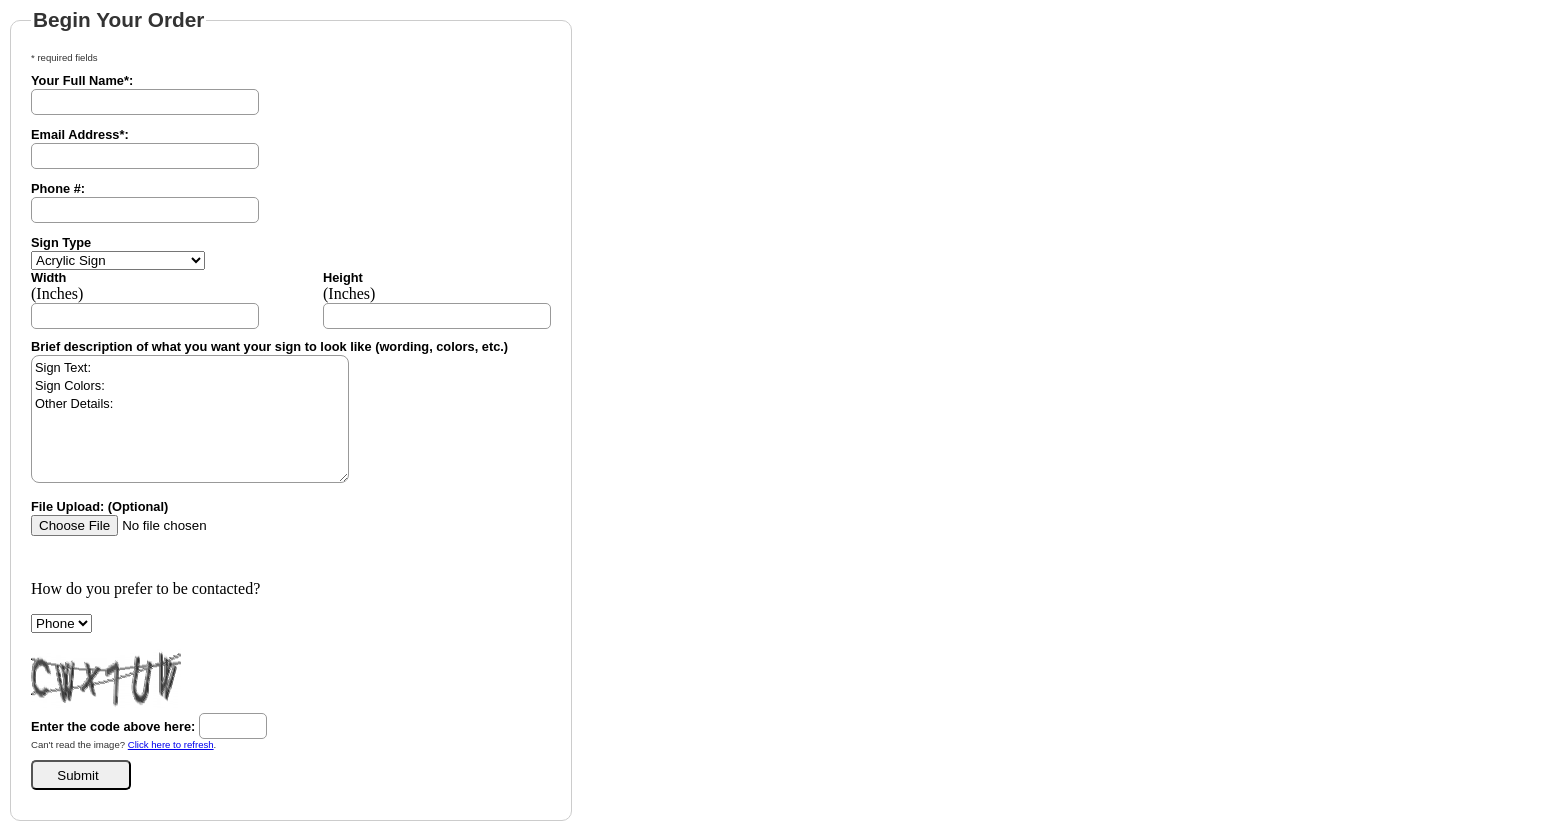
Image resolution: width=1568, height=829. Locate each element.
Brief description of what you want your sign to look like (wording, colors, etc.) (269, 346)
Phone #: (58, 188)
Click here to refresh (171, 744)
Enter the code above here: (113, 726)
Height (343, 277)
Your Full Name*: (82, 80)
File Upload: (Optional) (99, 506)
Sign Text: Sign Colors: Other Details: (190, 419)
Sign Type (61, 242)
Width (48, 277)
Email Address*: (80, 134)
